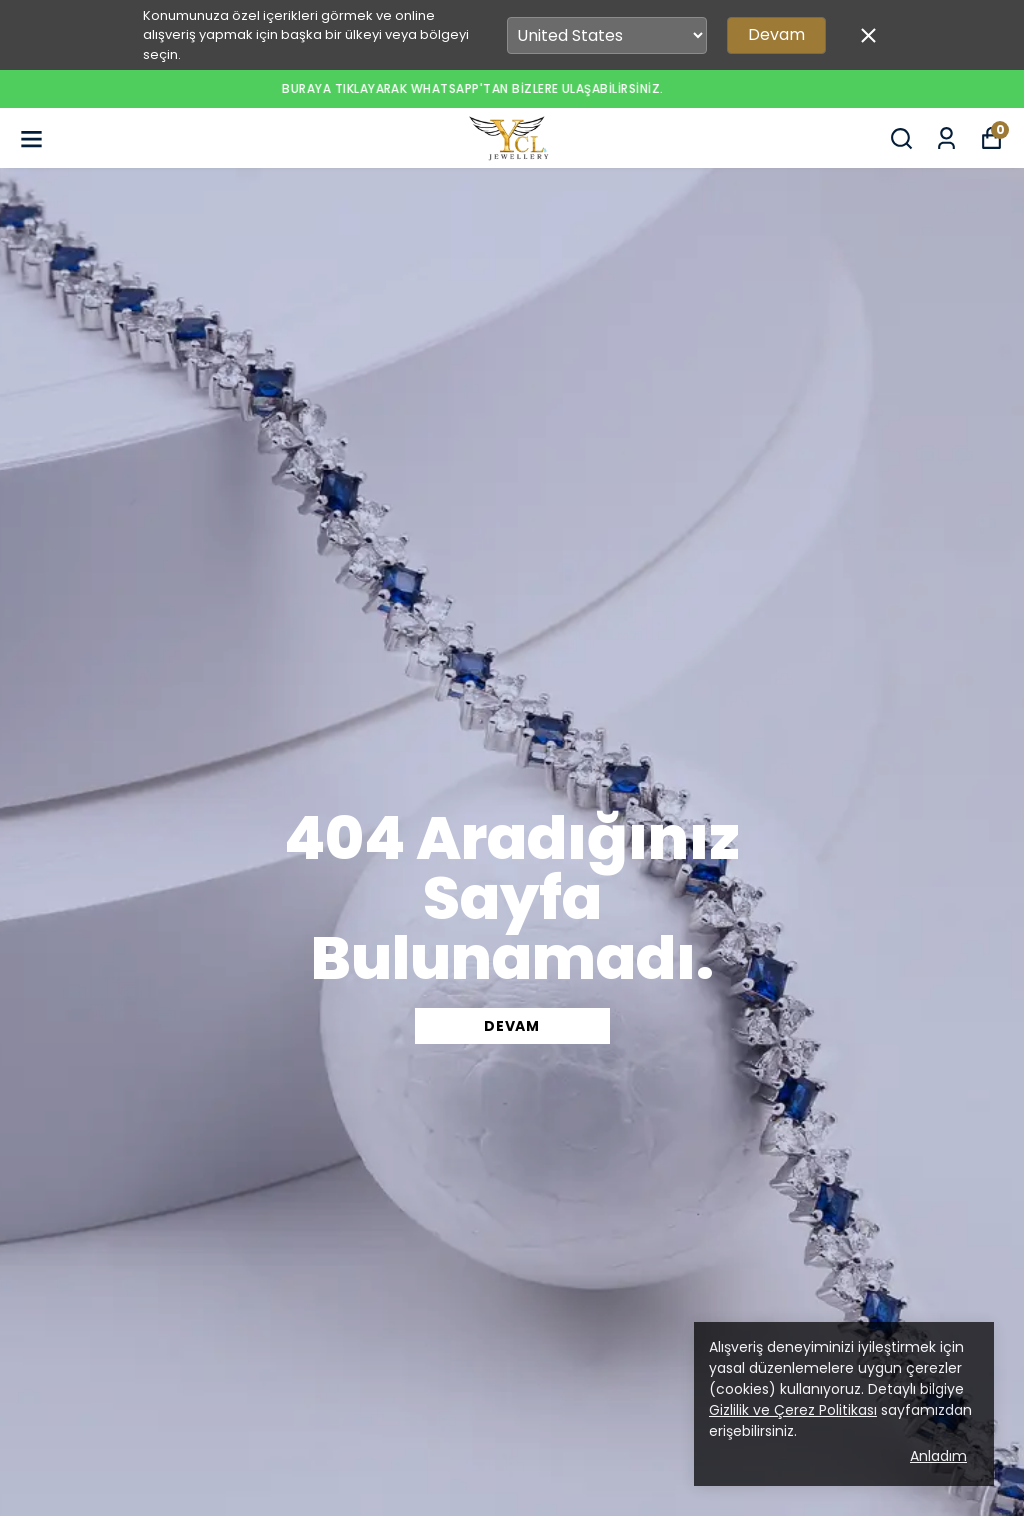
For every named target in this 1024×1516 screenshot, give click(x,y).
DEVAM (512, 1026)
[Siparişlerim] (946, 138)
